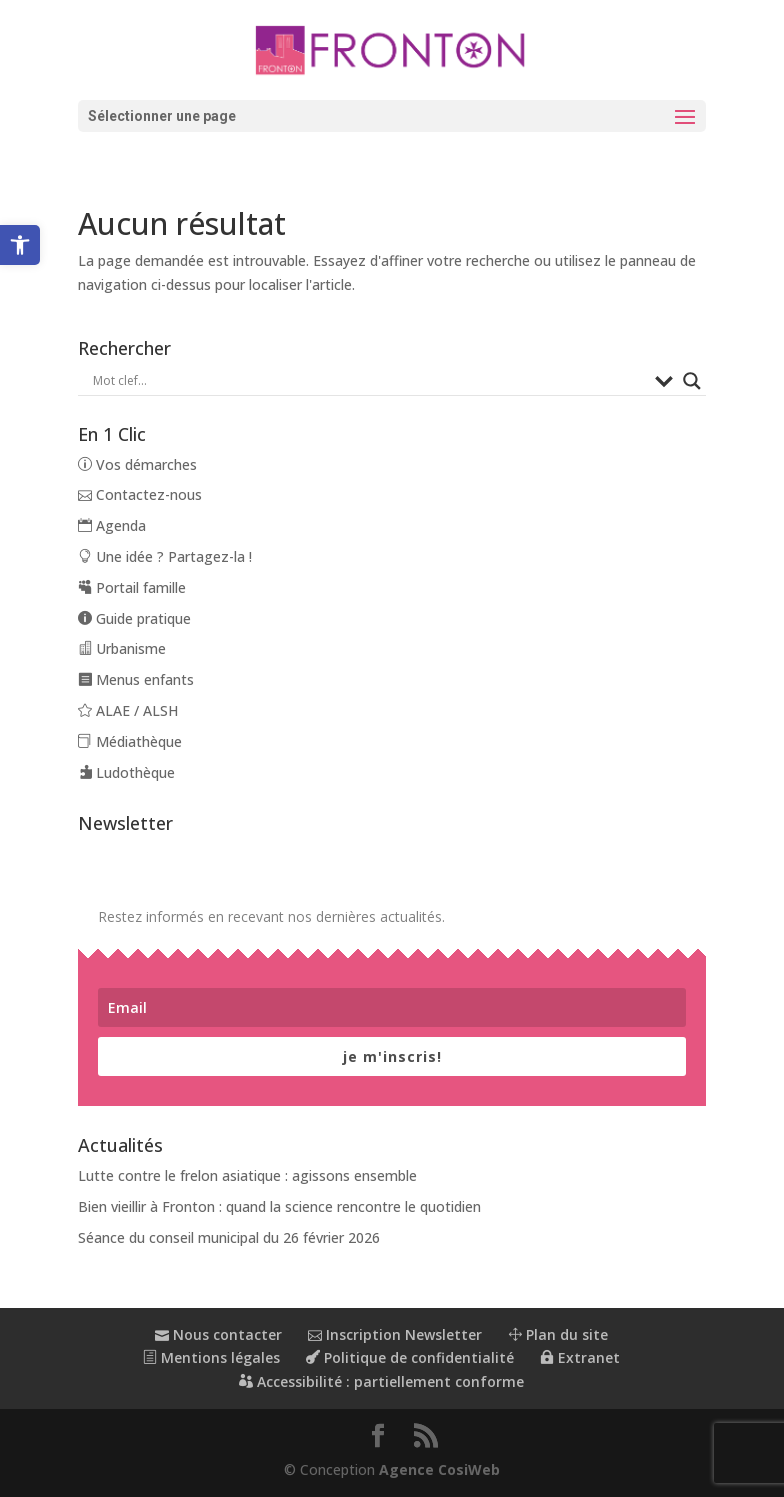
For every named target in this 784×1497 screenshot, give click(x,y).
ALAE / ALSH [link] (128, 710)
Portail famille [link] (132, 587)
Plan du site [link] (558, 1334)
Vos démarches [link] (137, 464)
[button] (391, 116)
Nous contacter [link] (218, 1334)
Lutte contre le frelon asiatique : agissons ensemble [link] (247, 1175)
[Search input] (368, 381)
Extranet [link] (580, 1357)
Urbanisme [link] (122, 648)
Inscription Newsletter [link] (395, 1334)
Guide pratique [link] (134, 618)
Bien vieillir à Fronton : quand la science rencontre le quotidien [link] (279, 1206)
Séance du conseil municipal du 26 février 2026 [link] (229, 1237)
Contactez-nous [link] (140, 494)
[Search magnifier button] (692, 381)
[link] (20, 245)
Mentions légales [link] (211, 1357)
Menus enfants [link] (136, 679)
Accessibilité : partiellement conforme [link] (381, 1381)
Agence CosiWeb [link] (439, 1469)
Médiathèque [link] (130, 741)
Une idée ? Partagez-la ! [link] (165, 556)
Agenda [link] (112, 525)
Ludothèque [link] (126, 772)
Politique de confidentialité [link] (410, 1357)
